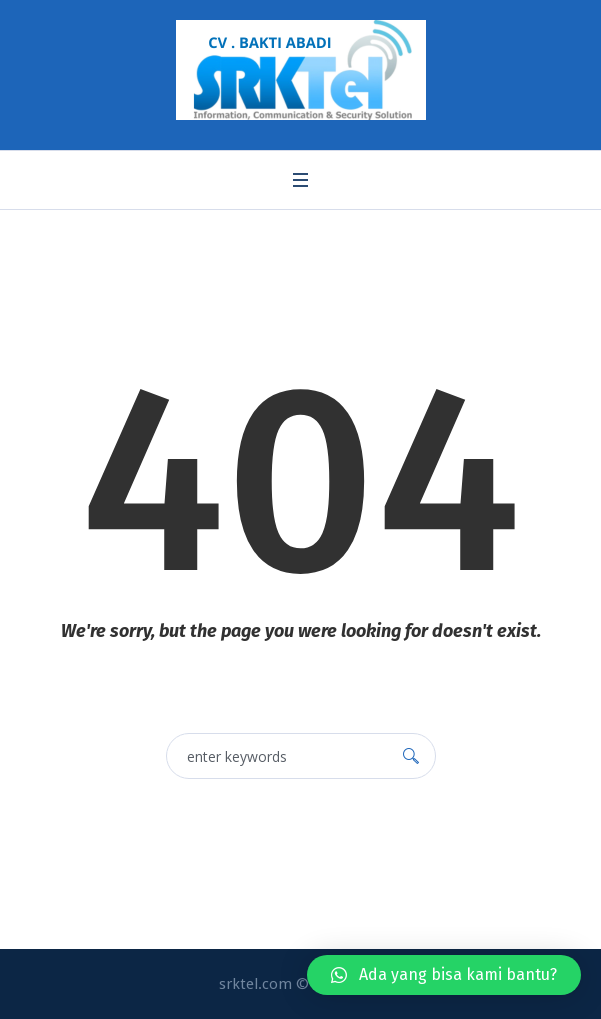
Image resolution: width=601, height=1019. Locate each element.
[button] (444, 975)
